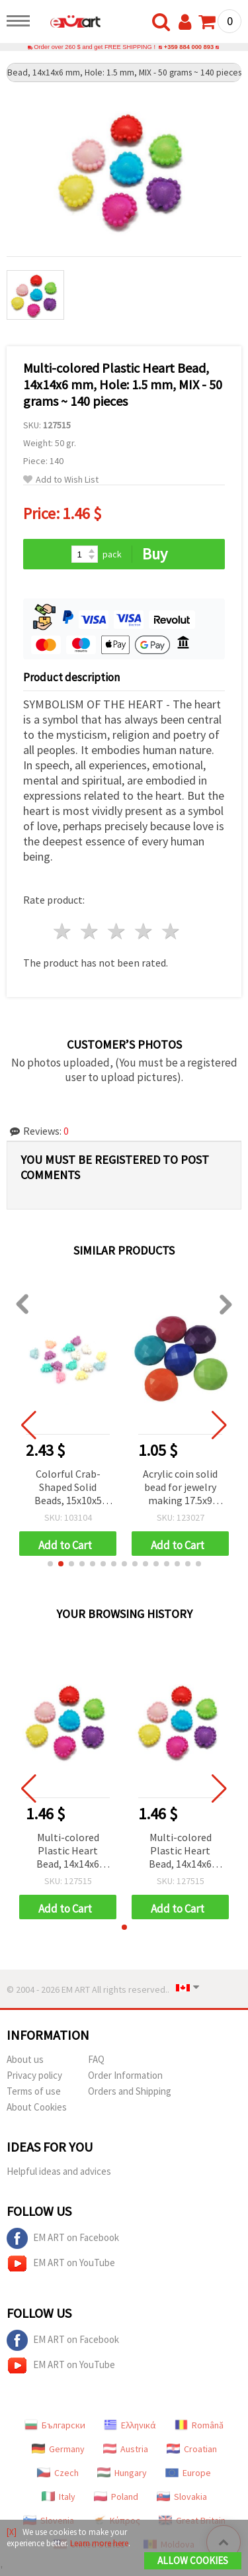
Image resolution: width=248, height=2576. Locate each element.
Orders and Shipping (129, 2091)
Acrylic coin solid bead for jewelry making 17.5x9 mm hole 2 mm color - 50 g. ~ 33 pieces (180, 1488)
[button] (50, 1563)
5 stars (171, 931)
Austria (125, 2449)
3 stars (117, 931)
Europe (188, 2472)
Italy (58, 2497)
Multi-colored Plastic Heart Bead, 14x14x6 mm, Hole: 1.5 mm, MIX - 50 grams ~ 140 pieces (67, 1851)
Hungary (122, 2473)
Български (54, 2425)
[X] (12, 2532)
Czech (58, 2473)
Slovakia (182, 2497)
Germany (58, 2449)
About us (25, 2059)
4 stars (143, 931)
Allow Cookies (192, 2560)
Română (199, 2425)
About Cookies (37, 2107)
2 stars (90, 931)
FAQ (96, 2059)
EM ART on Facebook (63, 2238)
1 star (63, 931)
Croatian (192, 2449)
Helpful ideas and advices (59, 2171)
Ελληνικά (130, 2425)
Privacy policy (34, 2075)
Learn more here (99, 2543)
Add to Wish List (61, 480)
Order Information (125, 2075)
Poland (116, 2497)
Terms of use (34, 2091)
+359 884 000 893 (189, 47)
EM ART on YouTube (61, 2263)
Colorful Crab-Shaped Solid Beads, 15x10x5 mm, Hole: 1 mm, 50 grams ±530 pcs (67, 1488)
